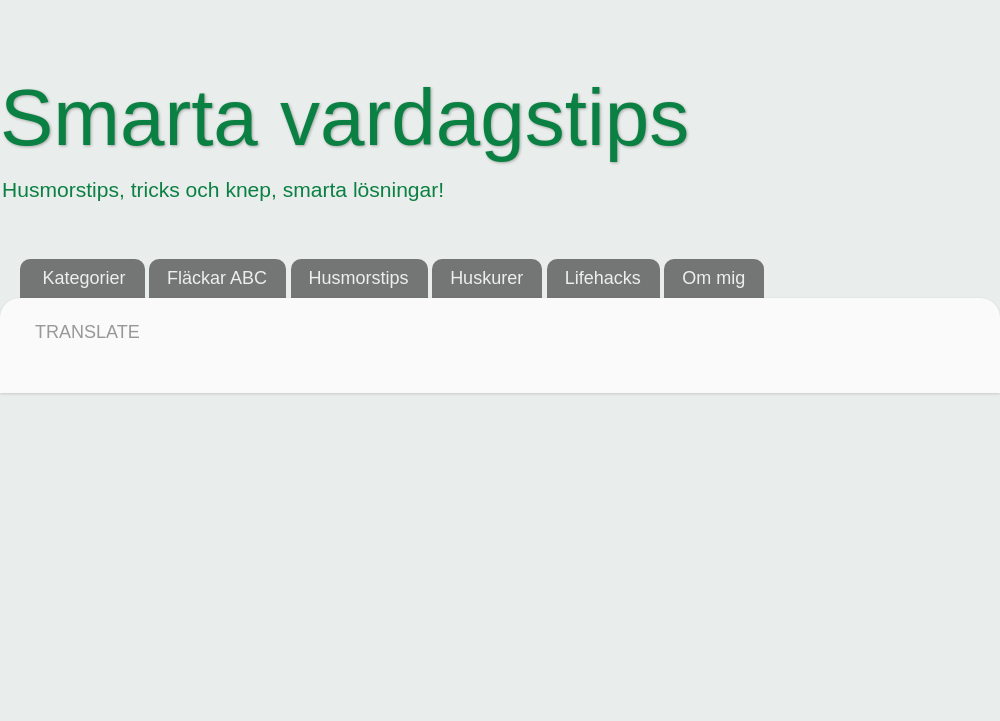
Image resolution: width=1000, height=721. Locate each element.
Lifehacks (603, 278)
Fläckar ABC (217, 278)
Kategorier (84, 278)
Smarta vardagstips (344, 117)
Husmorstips (359, 278)
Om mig (713, 278)
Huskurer (486, 278)
